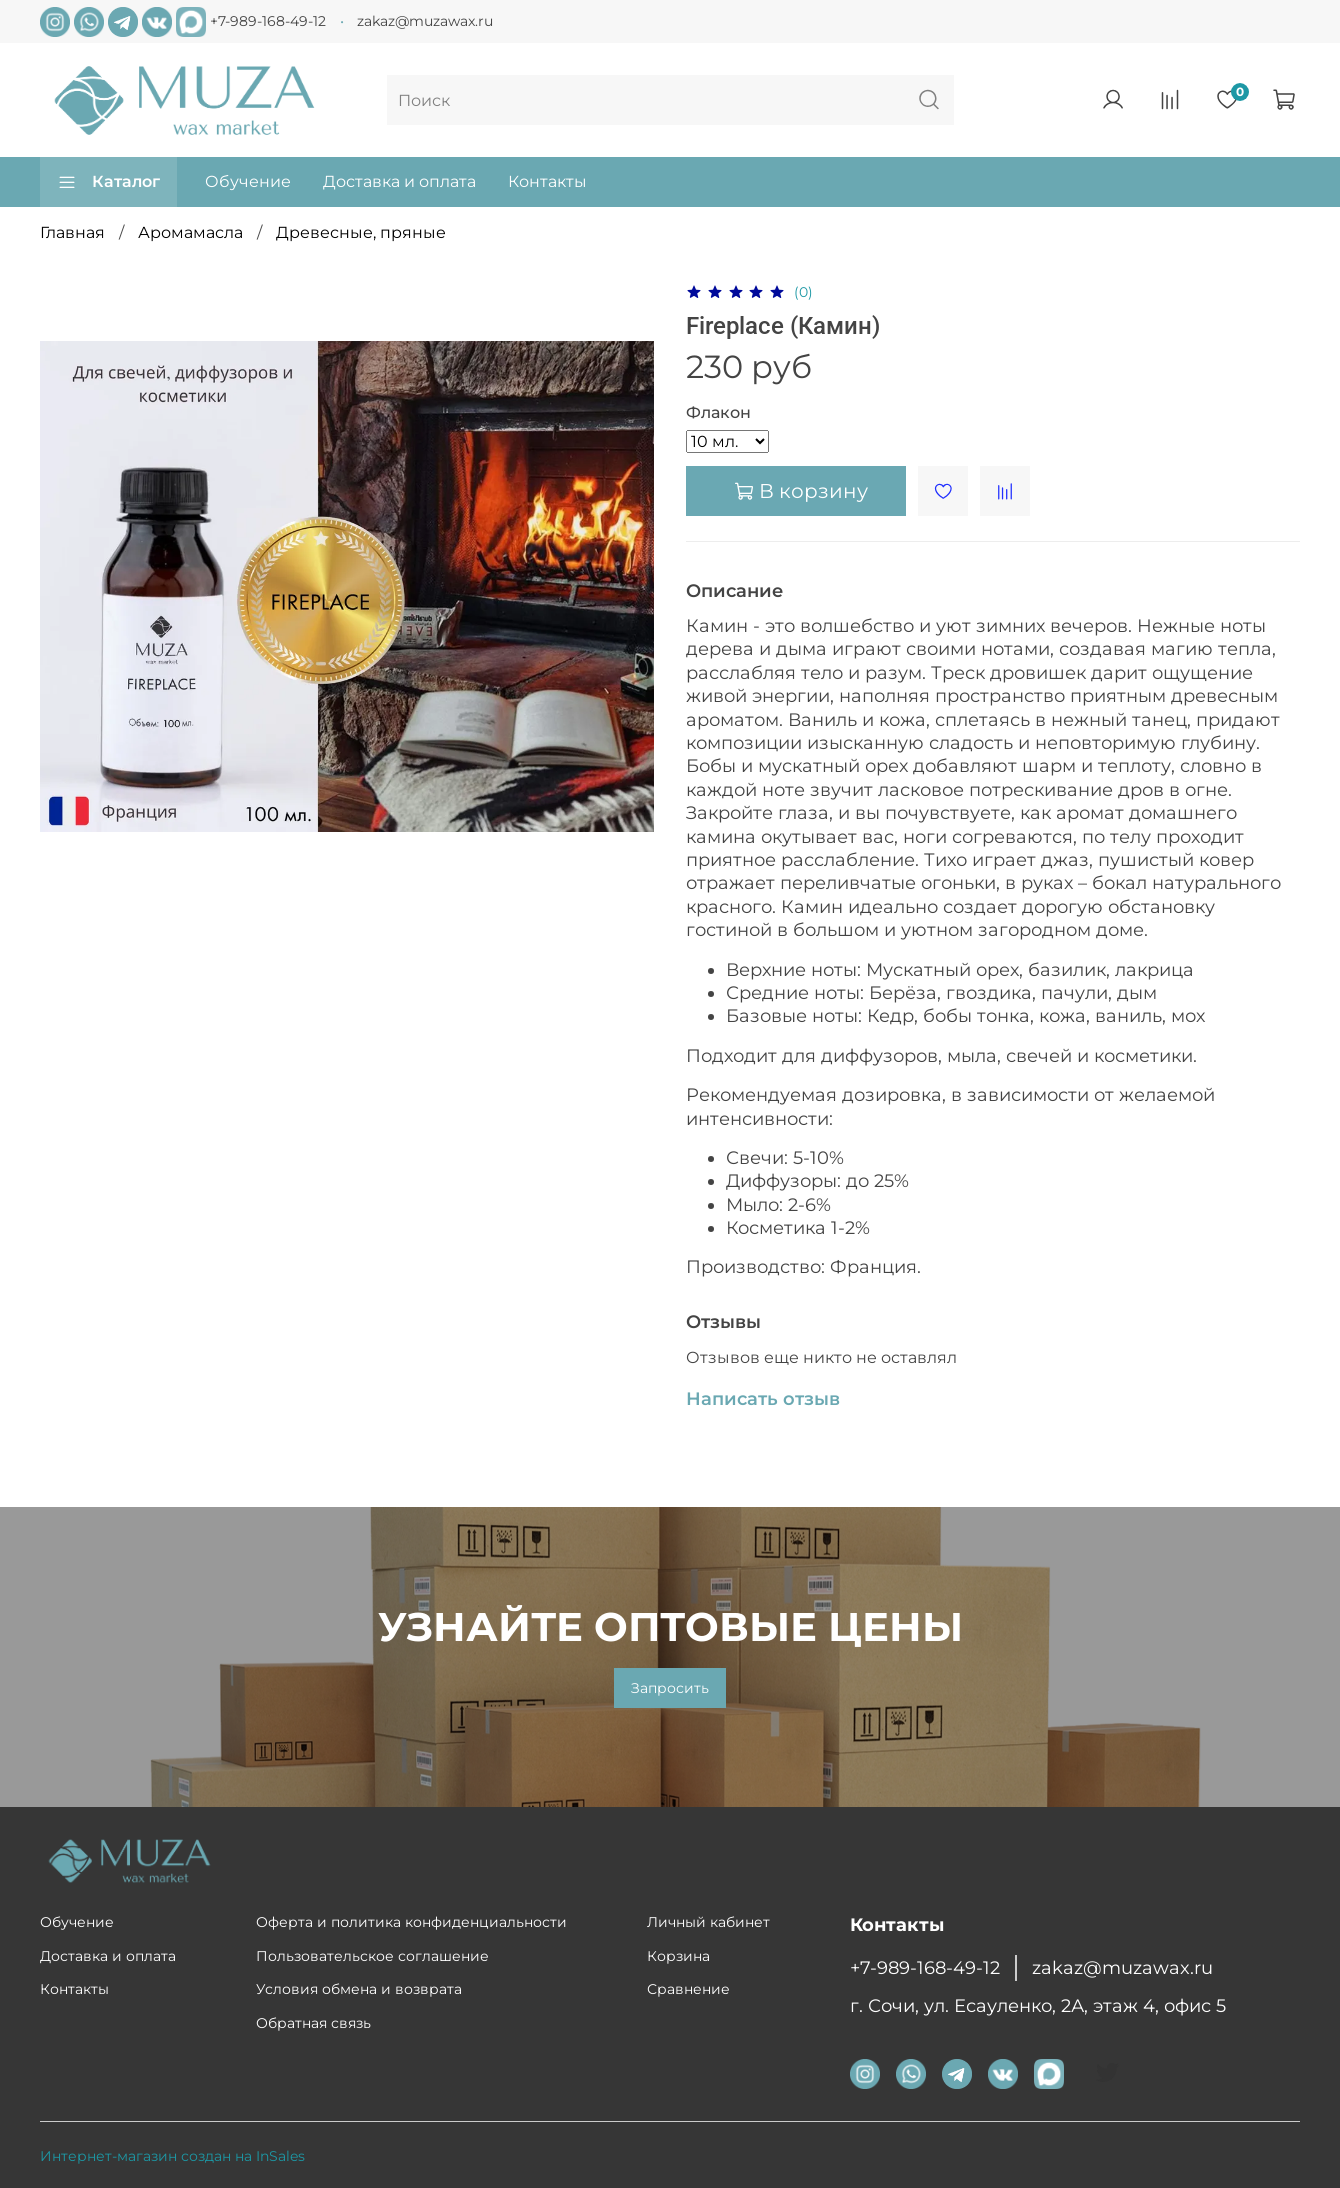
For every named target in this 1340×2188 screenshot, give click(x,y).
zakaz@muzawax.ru (425, 21)
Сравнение (688, 1989)
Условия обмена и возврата (359, 1989)
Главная (72, 232)
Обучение (248, 181)
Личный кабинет (708, 1922)
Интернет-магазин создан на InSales (172, 2156)
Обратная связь (313, 2023)
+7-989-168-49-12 (268, 20)
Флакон (718, 412)
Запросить (670, 1688)
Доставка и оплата (399, 181)
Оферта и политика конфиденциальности (411, 1922)
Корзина (678, 1956)
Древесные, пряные (361, 232)
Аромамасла (190, 232)
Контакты (547, 181)
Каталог (108, 182)
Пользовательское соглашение (372, 1956)
